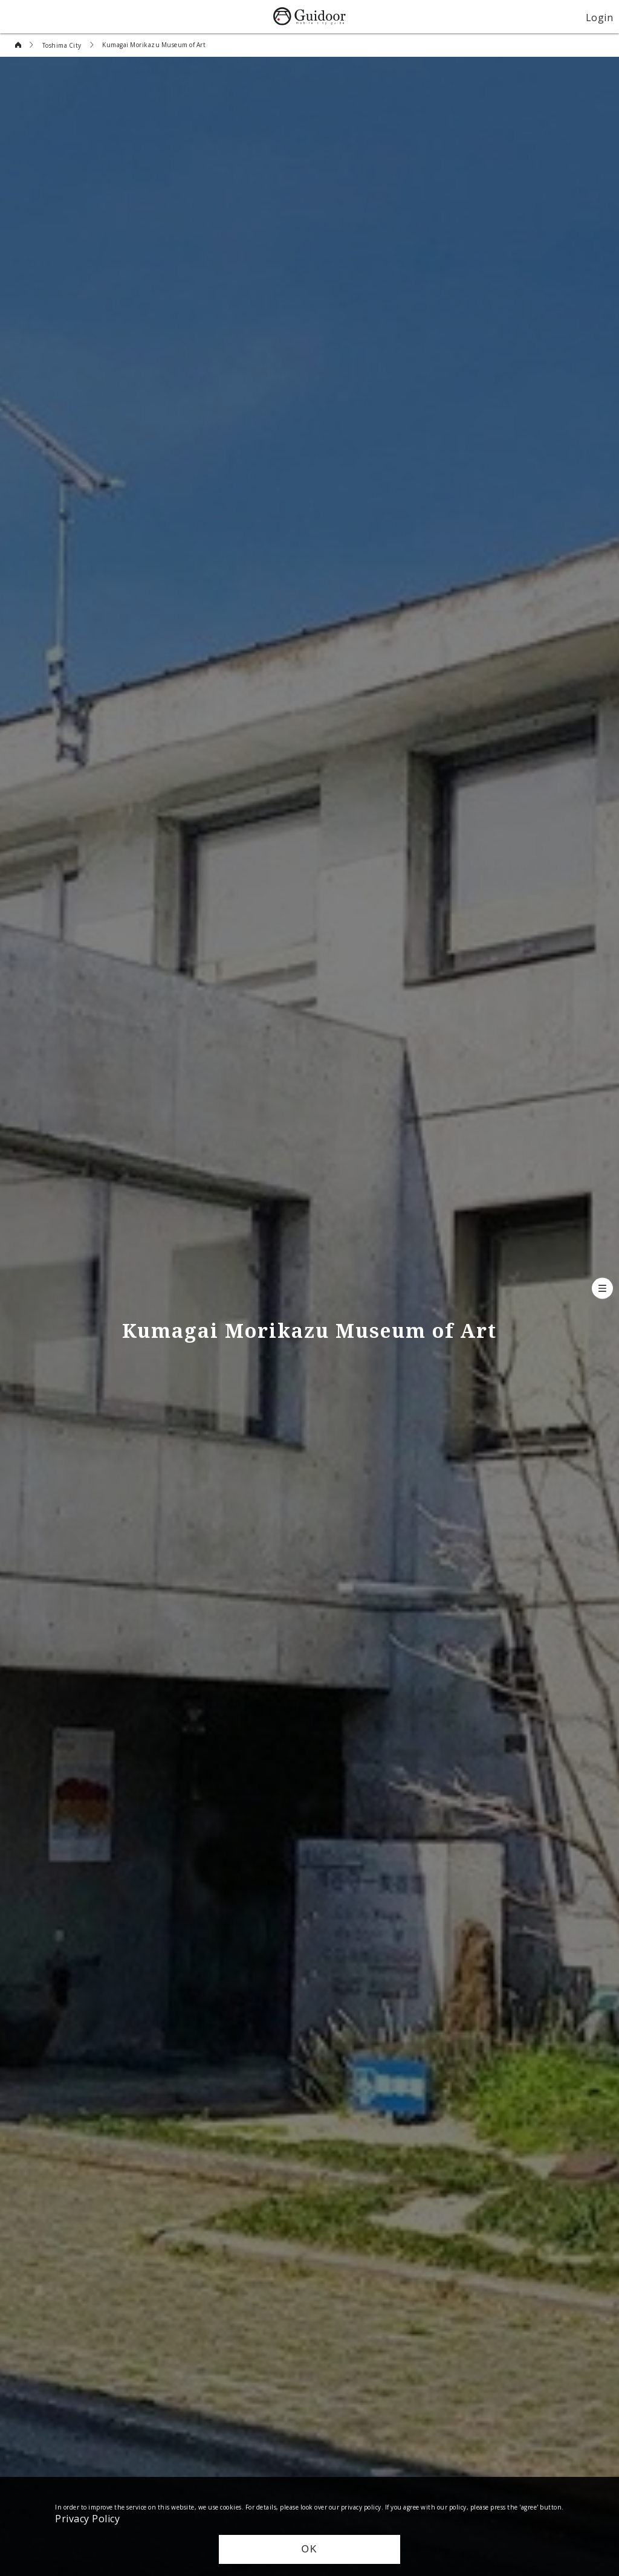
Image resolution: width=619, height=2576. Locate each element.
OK (309, 2549)
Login (600, 17)
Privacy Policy (87, 2518)
